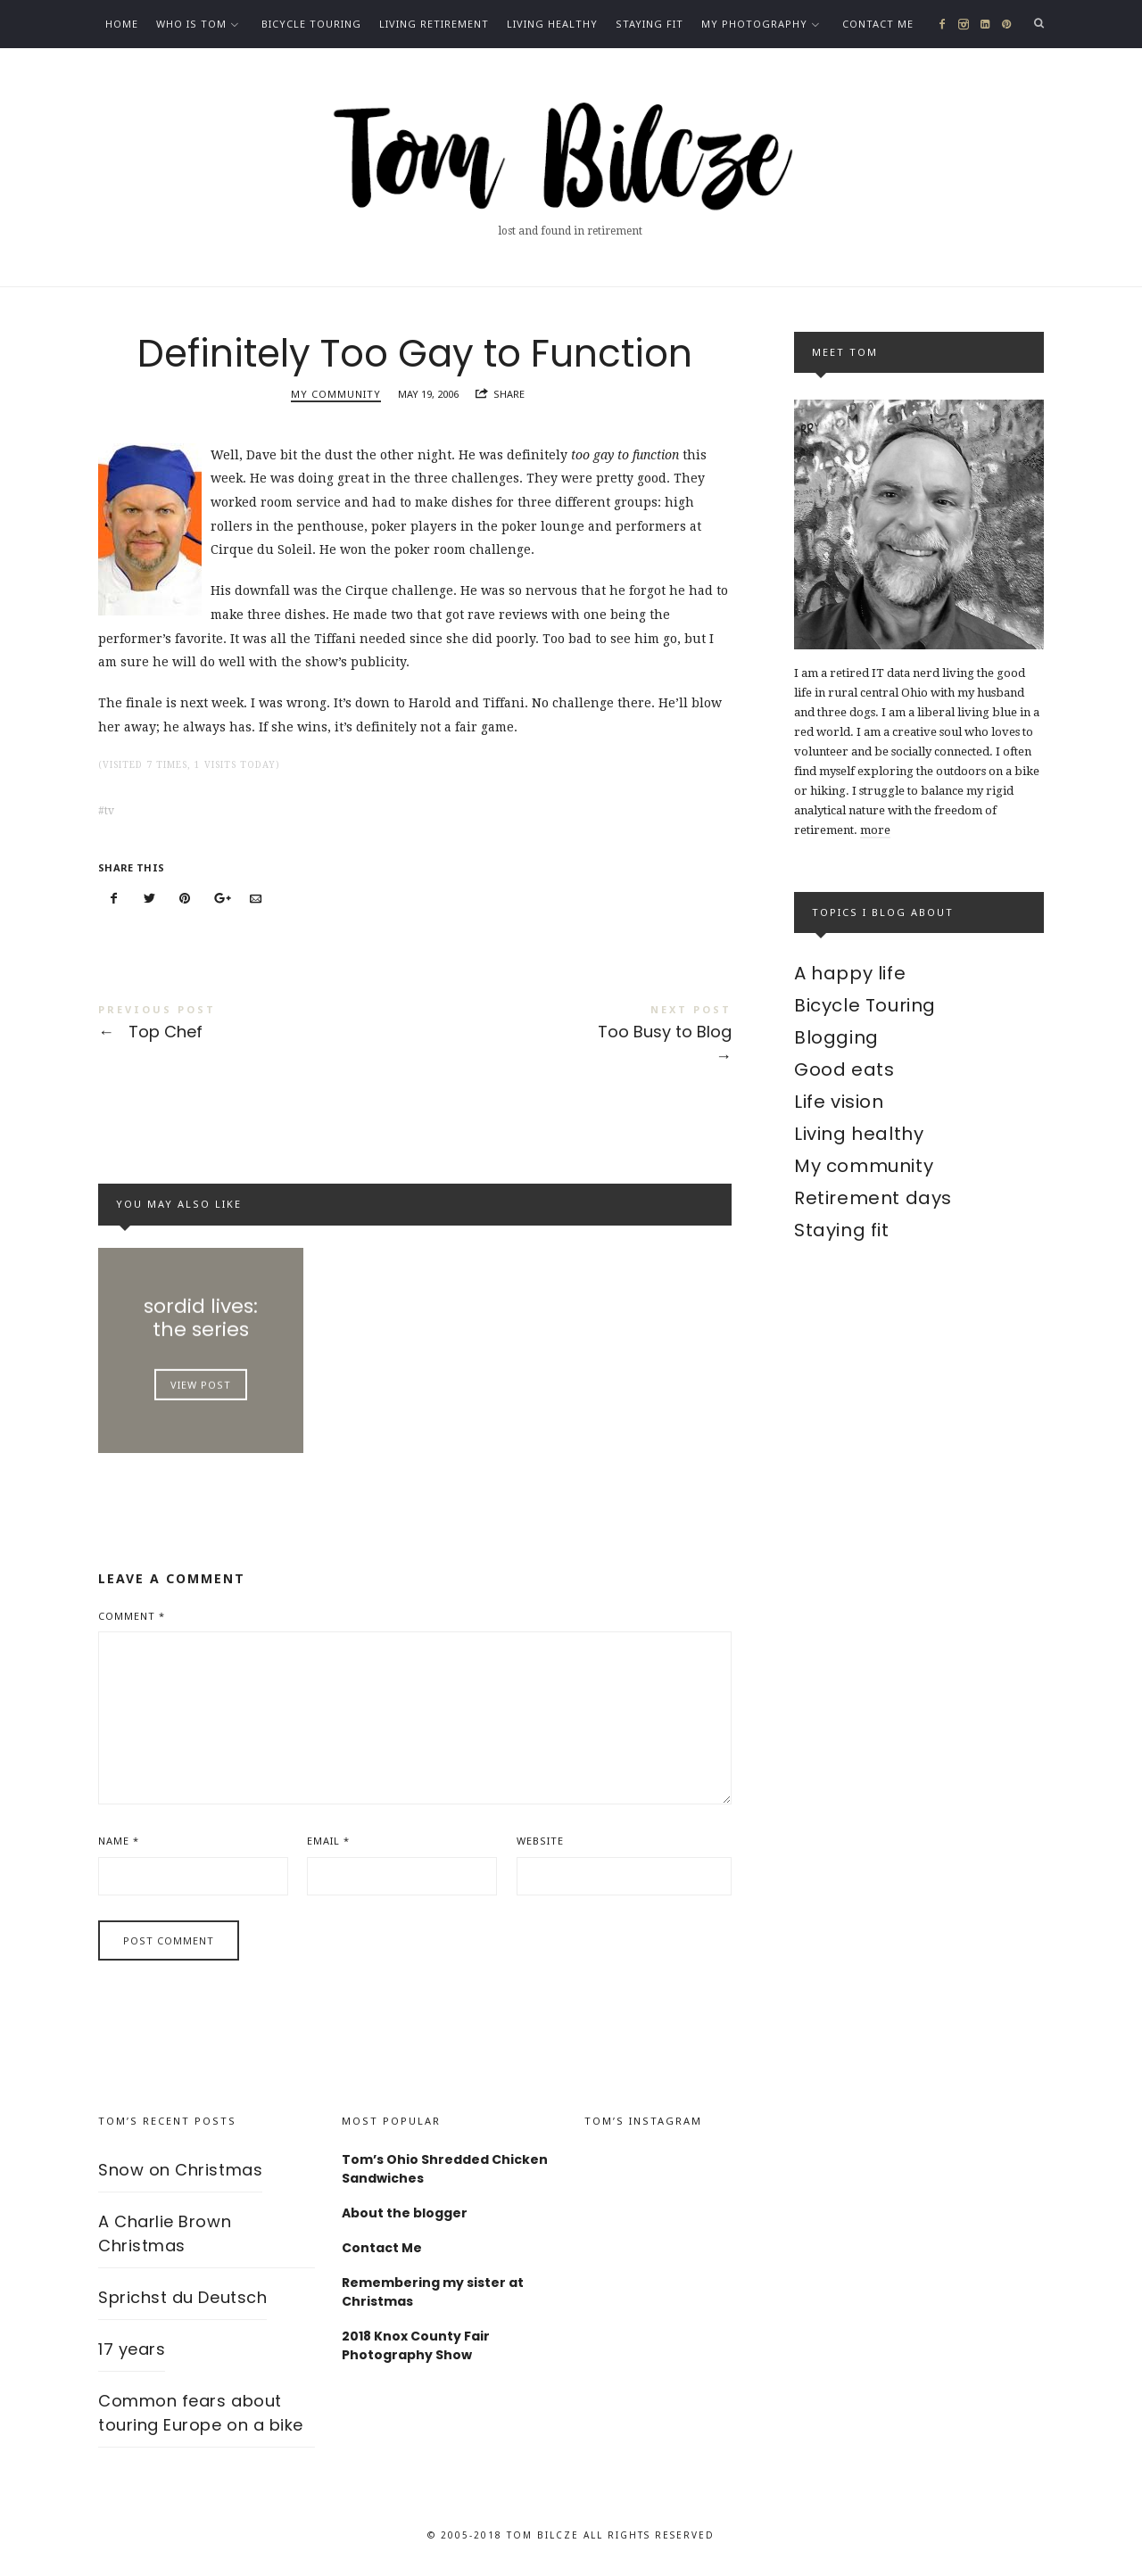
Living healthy (552, 23)
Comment (131, 1615)
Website (540, 1840)
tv (109, 810)
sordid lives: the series (201, 1317)
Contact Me (878, 23)
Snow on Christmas (180, 2170)
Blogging (836, 1037)
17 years (131, 2349)
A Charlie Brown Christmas (164, 2233)
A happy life (850, 973)
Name (118, 1840)
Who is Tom (191, 23)
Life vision (839, 1101)
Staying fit (649, 23)
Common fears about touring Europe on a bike (200, 2413)
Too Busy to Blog (573, 1037)
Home (121, 23)
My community (336, 393)
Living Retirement (434, 23)
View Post (200, 1384)
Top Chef (256, 1025)
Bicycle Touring (311, 23)
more (875, 830)
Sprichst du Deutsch (182, 2297)
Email (328, 1840)
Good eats (844, 1069)
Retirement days (873, 1197)
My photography (754, 23)
